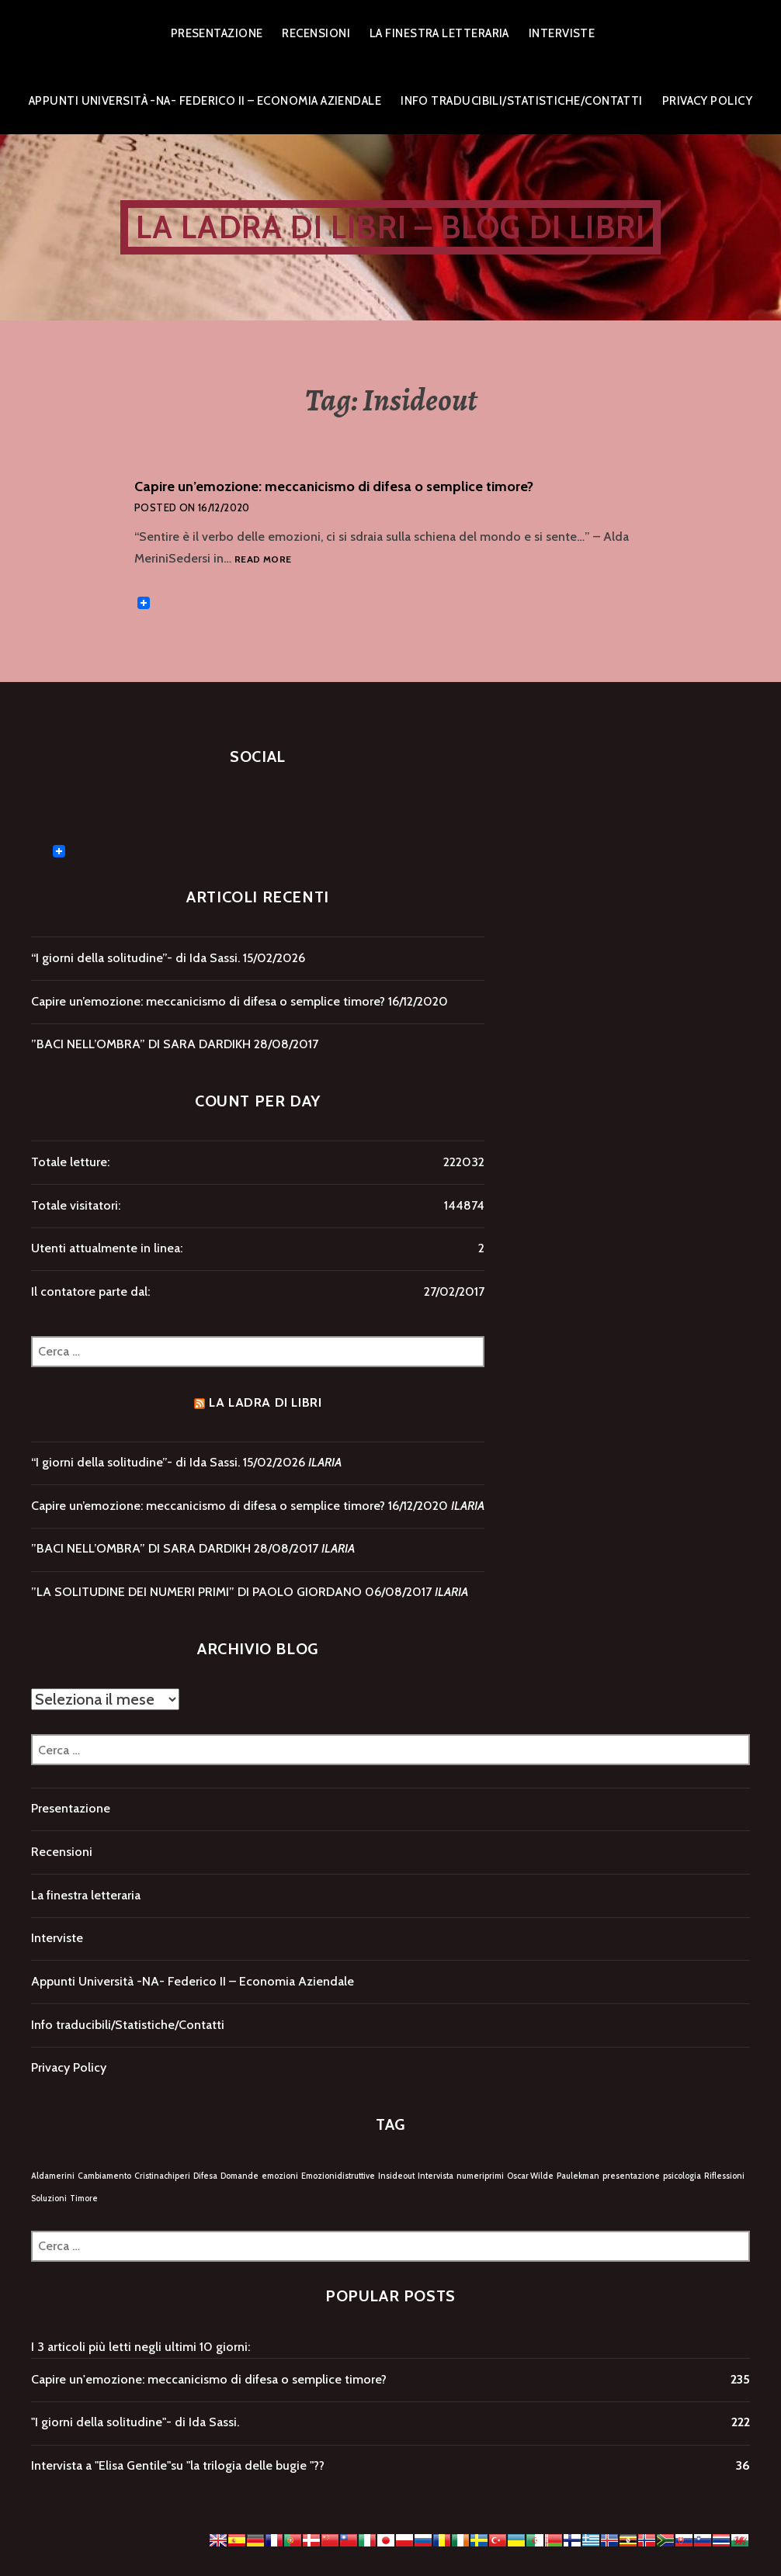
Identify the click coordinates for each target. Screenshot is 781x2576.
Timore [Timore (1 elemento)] (84, 2198)
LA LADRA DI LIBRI (265, 1402)
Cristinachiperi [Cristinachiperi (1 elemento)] (162, 2176)
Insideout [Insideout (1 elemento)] (396, 2176)
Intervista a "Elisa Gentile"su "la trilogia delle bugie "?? (178, 2465)
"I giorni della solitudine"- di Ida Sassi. (135, 2422)
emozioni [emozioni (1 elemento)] (280, 2176)
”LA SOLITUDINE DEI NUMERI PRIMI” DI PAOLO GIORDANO (196, 1591)
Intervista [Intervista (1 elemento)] (435, 2176)
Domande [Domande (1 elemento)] (239, 2176)
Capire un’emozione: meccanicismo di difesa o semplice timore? (333, 486)
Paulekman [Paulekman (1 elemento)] (578, 2176)
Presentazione (217, 33)
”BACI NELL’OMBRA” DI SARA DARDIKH (141, 1044)
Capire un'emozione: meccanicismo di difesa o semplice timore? (209, 2379)
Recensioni (316, 33)
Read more (262, 559)
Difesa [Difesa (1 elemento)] (205, 2176)
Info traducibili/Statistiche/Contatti (522, 101)
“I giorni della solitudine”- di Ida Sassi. (135, 957)
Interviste (562, 33)
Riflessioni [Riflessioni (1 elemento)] (724, 2176)
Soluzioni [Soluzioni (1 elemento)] (49, 2198)
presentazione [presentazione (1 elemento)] (631, 2176)
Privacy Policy (707, 101)
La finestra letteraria (439, 33)
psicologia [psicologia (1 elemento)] (682, 2176)
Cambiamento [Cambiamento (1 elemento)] (104, 2176)
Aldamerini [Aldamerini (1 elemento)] (53, 2176)
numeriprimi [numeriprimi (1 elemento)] (480, 2176)
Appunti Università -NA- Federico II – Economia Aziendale (205, 101)
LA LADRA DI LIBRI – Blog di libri (391, 227)
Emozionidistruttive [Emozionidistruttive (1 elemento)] (338, 2176)
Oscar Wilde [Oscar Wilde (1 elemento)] (530, 2176)
